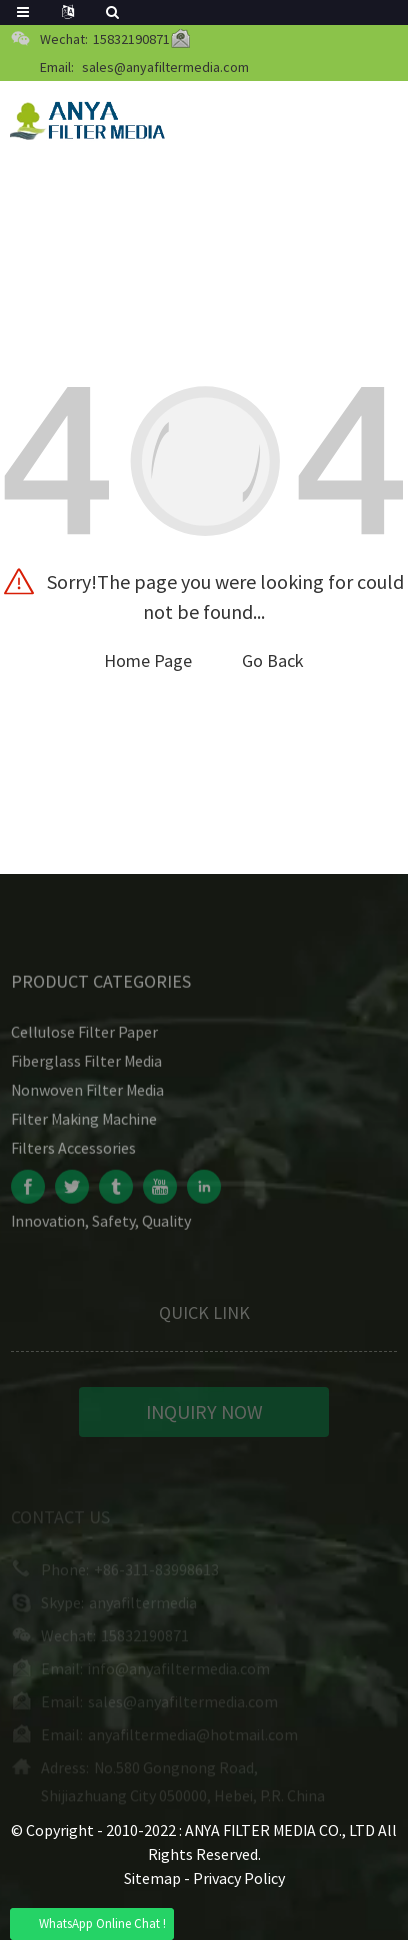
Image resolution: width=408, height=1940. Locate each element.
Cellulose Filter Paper (84, 1038)
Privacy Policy (239, 1878)
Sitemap (152, 1878)
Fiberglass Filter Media (86, 1067)
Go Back (273, 660)
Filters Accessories (73, 1154)
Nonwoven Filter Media (87, 1096)
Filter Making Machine (84, 1125)
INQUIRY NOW (204, 1417)
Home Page (148, 660)
